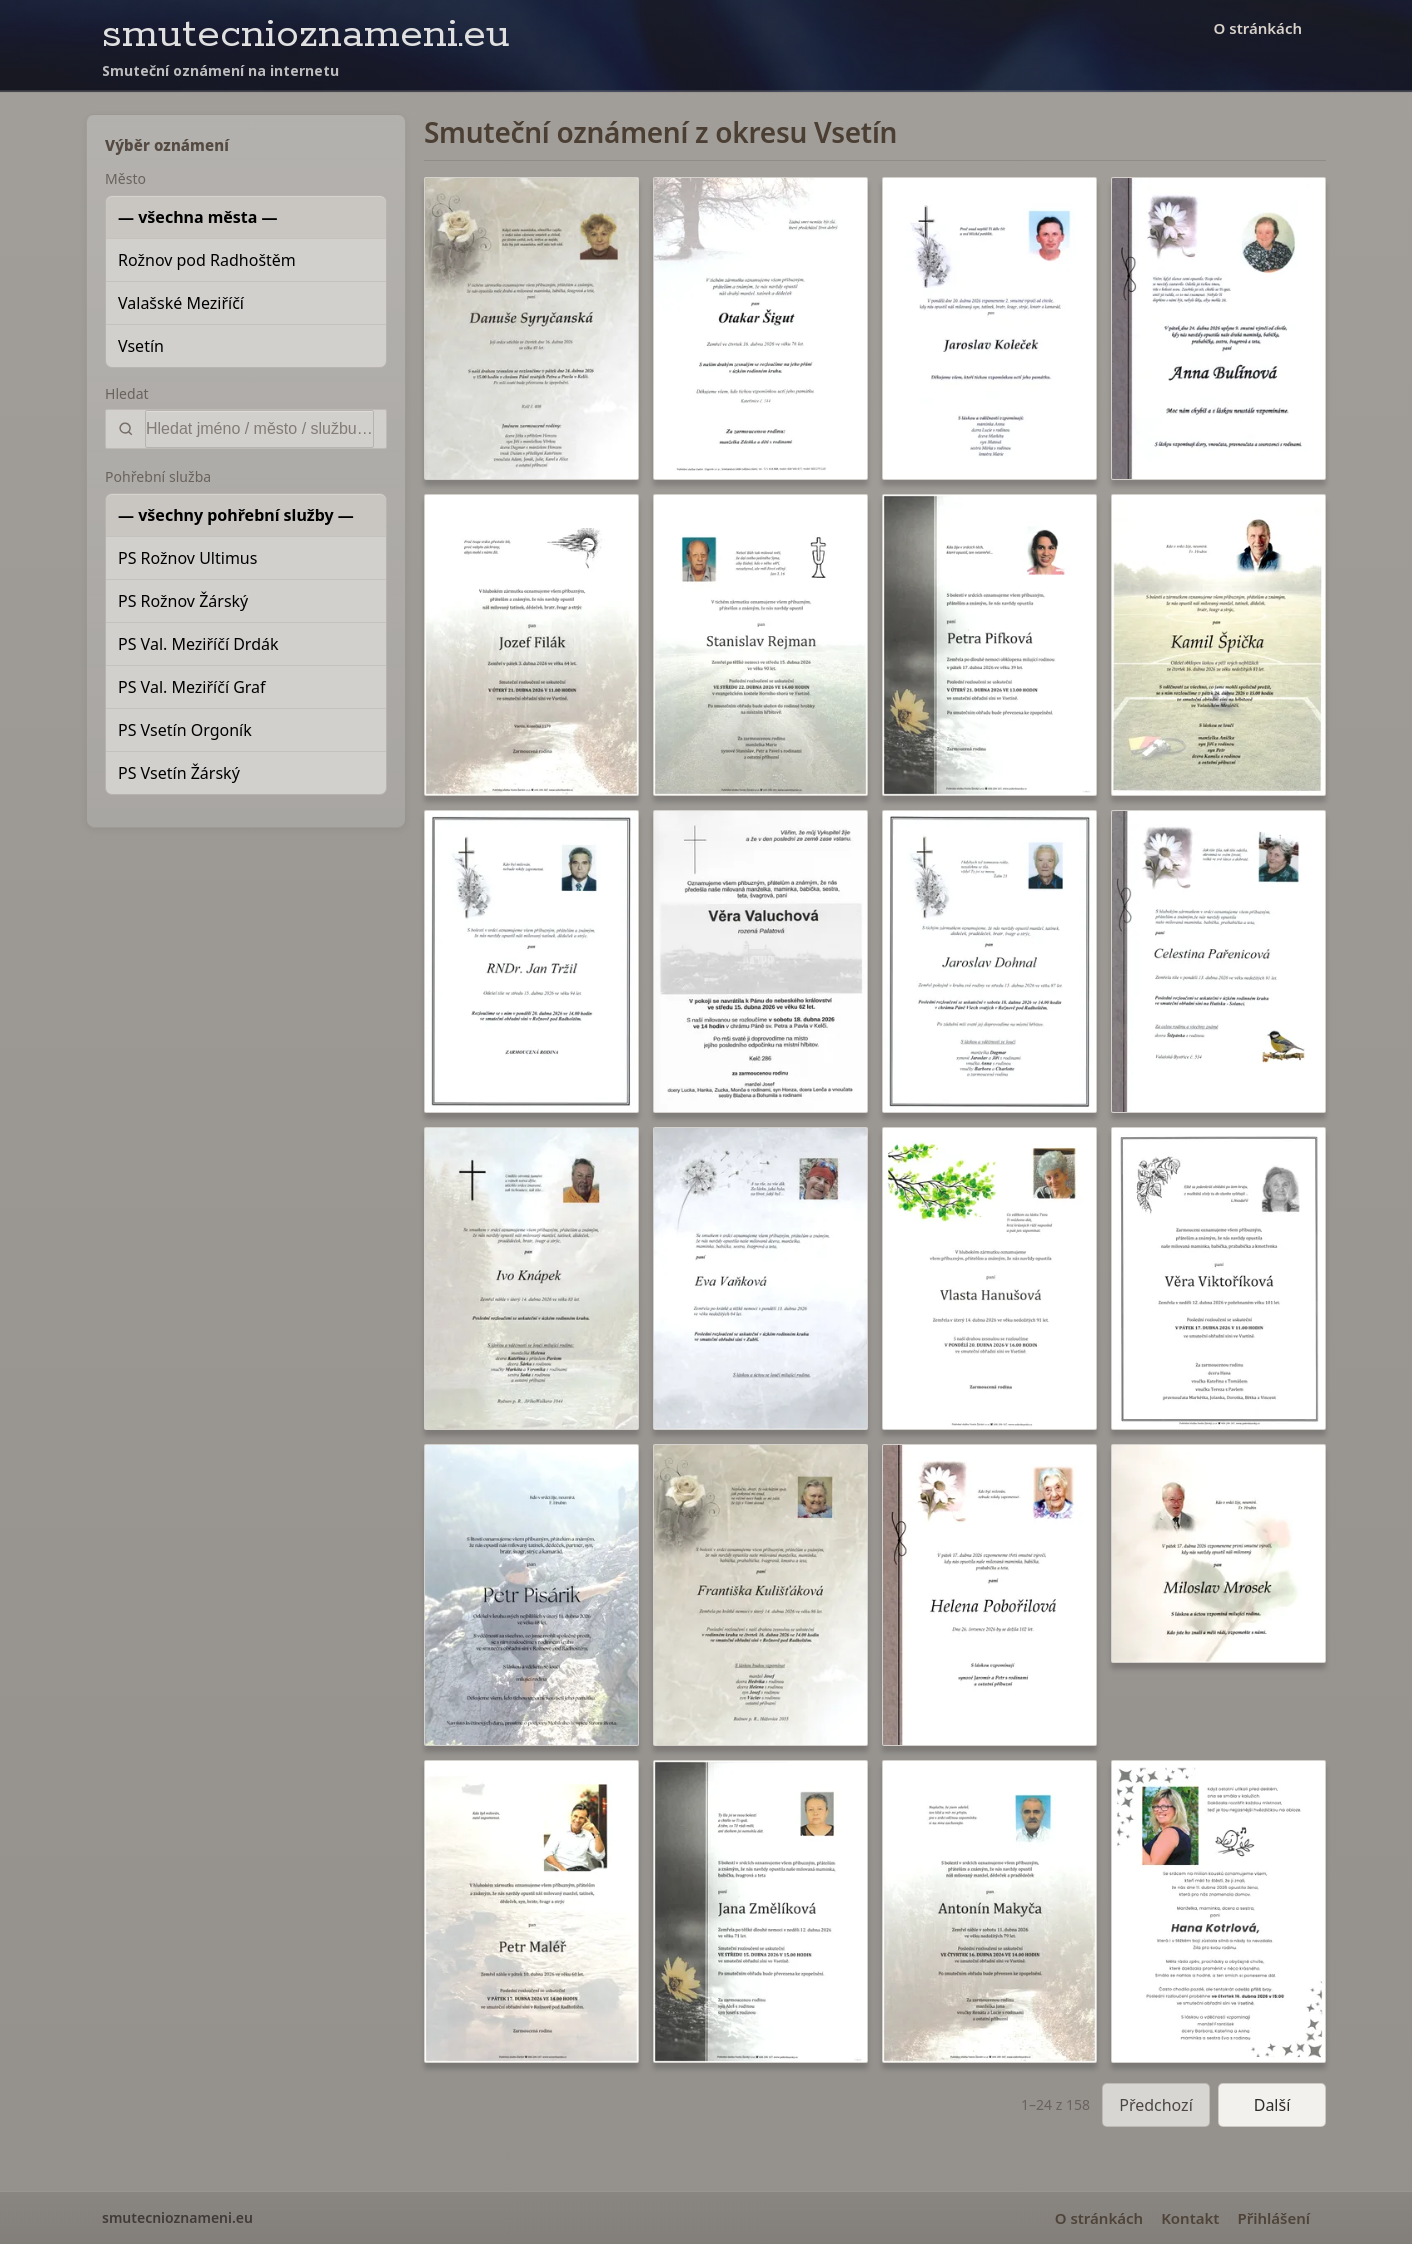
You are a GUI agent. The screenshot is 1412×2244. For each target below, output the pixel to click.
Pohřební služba (158, 476)
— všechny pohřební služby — (236, 515)
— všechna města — (198, 217)
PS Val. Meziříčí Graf (192, 687)
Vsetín (141, 346)
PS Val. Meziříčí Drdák (198, 644)
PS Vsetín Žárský (179, 773)
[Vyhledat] (259, 429)
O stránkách (1258, 28)
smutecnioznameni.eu (306, 34)
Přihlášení (1273, 2218)
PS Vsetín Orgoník (185, 730)
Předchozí (1156, 2105)
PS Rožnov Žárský (183, 601)
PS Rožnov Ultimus (187, 558)
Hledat (127, 393)
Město (125, 178)
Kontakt (1190, 2218)
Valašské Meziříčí (181, 303)
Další (1272, 2105)
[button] (531, 328)
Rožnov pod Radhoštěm (207, 260)
